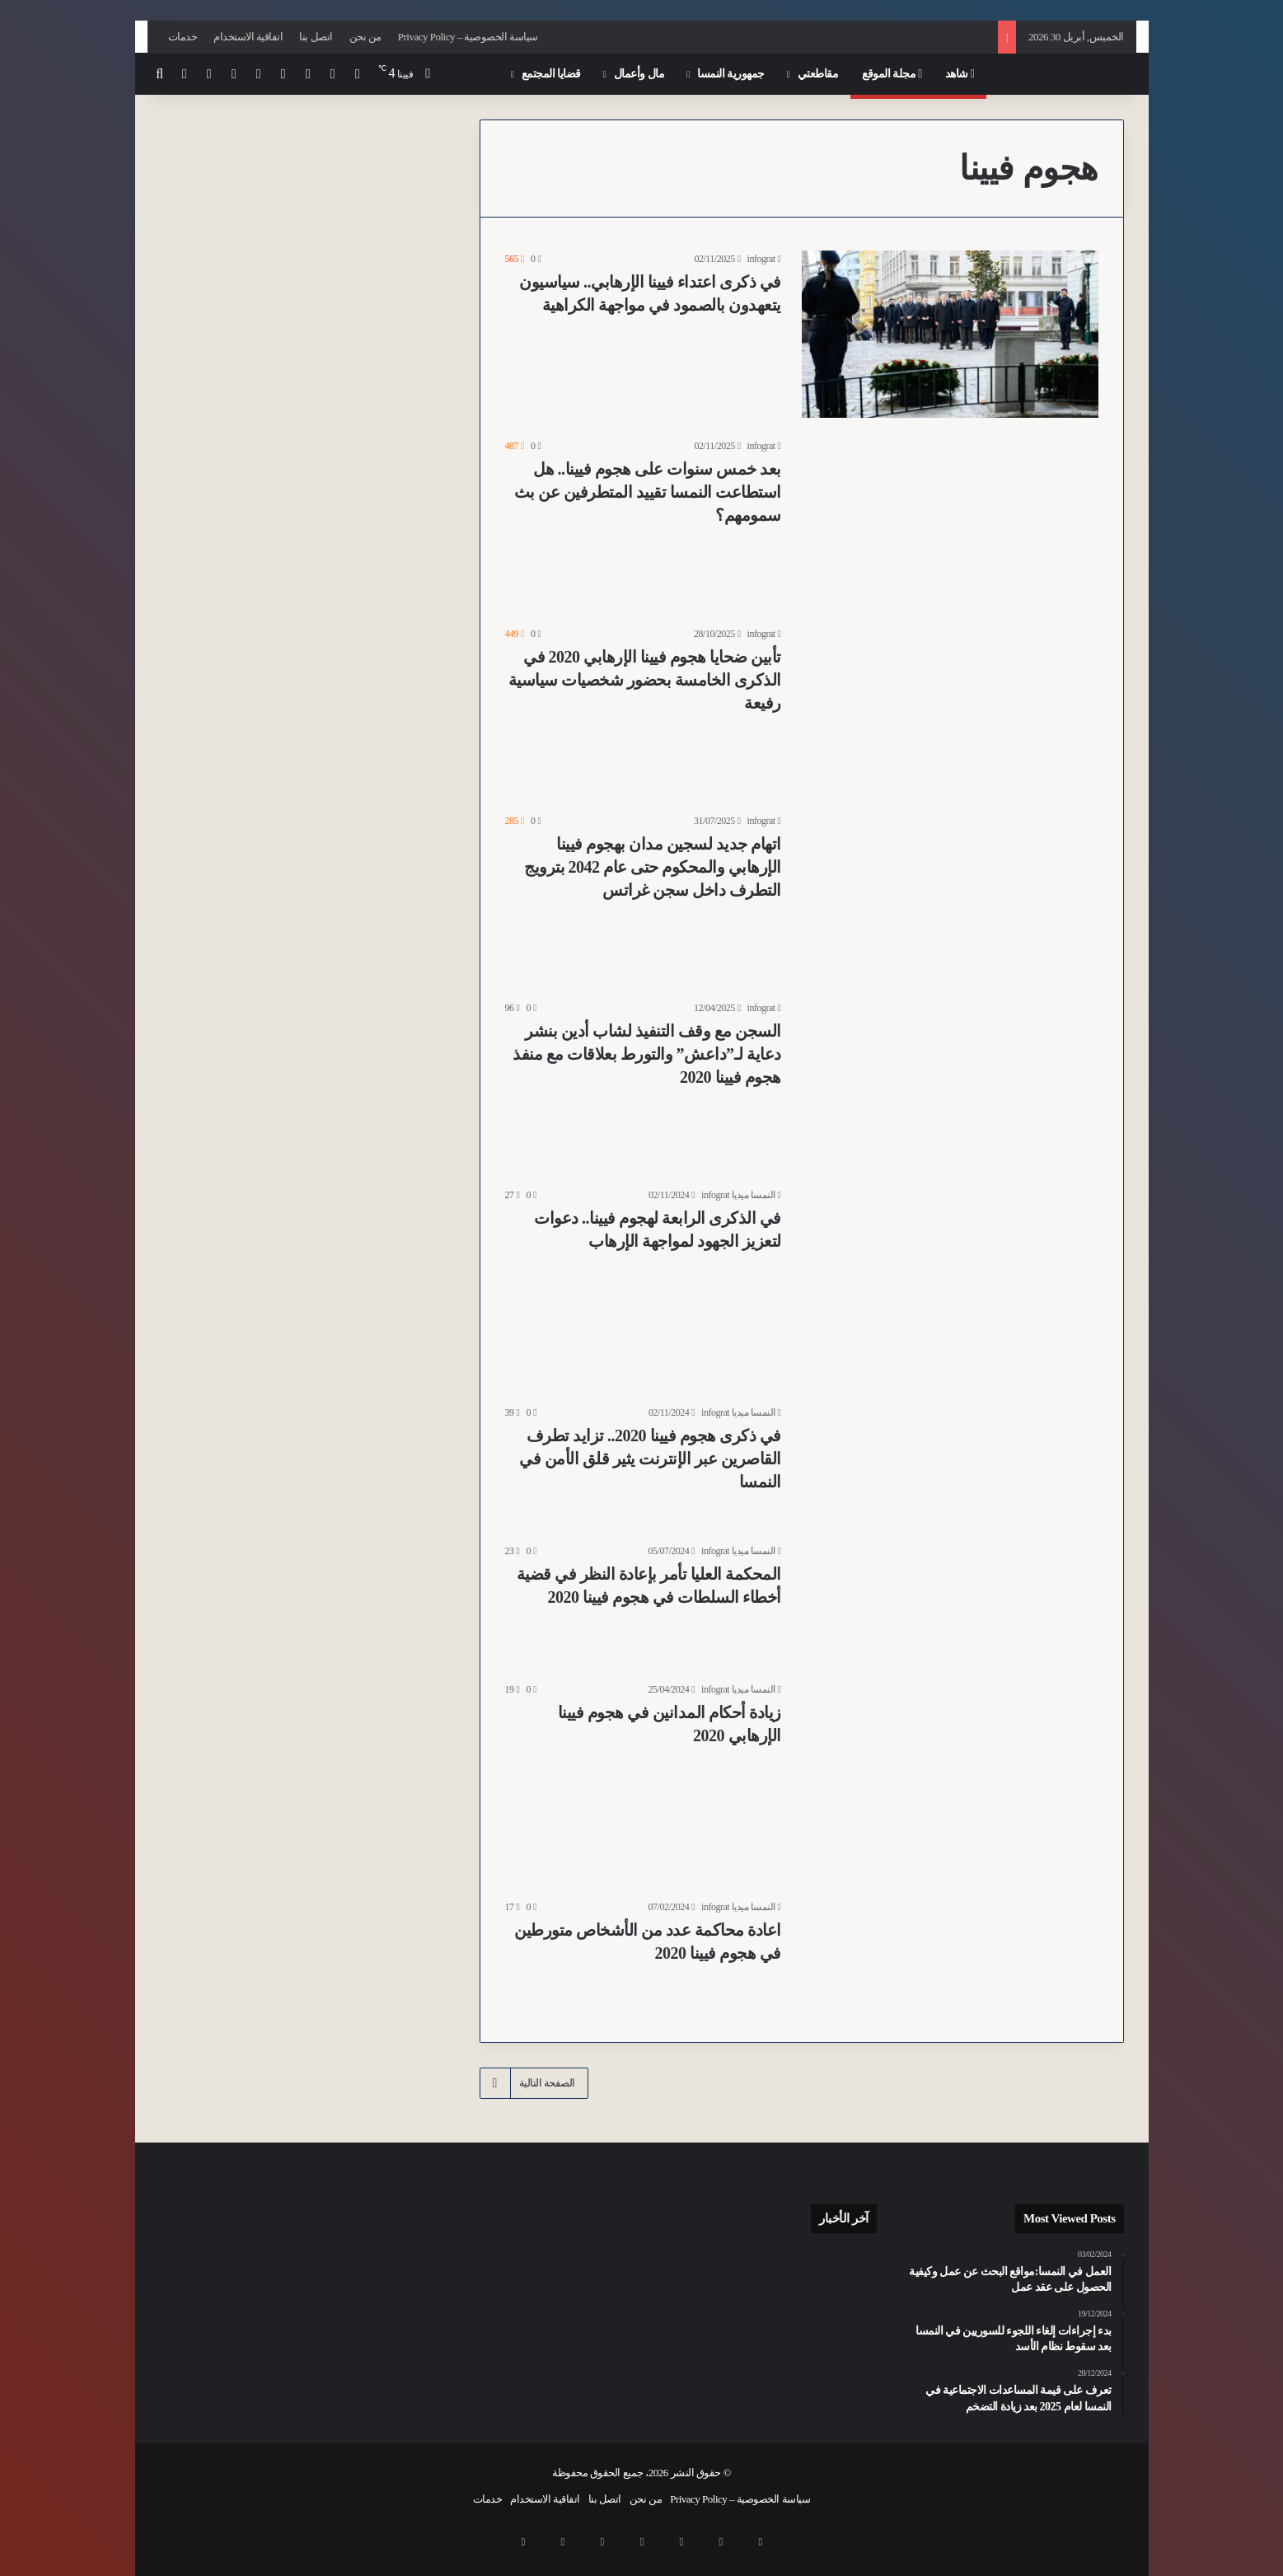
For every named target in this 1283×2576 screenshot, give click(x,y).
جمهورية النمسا (731, 74)
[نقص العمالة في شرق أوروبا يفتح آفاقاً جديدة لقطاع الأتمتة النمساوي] (689, 2364)
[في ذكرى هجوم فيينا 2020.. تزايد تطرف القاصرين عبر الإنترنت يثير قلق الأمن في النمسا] (950, 1463)
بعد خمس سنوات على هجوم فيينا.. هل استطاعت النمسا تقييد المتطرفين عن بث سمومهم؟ (647, 492)
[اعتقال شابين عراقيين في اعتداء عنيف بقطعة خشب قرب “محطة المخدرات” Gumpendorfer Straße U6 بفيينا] (842, 2364)
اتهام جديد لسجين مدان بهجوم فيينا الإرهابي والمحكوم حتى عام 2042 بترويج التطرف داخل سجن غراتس (652, 867)
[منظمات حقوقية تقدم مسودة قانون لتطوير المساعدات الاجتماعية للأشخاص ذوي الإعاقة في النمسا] (689, 2314)
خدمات (183, 36)
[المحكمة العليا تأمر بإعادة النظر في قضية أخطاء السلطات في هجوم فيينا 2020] (950, 1602)
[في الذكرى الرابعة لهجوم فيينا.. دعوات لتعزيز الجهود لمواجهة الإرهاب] (950, 1285)
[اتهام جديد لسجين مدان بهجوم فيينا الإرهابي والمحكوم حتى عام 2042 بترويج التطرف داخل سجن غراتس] (950, 896)
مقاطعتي (818, 74)
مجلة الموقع (892, 74)
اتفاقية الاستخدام (248, 36)
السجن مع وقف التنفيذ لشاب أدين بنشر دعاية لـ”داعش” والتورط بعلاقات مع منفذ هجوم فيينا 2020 (647, 1054)
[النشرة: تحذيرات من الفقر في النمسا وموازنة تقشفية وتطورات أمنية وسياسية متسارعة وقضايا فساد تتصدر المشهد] (842, 2315)
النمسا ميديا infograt (738, 1195)
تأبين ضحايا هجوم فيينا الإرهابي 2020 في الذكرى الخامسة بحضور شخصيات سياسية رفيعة (644, 680)
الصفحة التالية (534, 2083)
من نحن (365, 36)
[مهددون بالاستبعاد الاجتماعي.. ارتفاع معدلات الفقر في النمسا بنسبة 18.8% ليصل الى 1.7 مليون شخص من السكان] (765, 2314)
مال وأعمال (639, 74)
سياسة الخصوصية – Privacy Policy (468, 36)
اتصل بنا (315, 36)
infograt (761, 259)
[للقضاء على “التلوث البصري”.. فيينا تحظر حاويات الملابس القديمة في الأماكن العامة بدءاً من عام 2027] (765, 2364)
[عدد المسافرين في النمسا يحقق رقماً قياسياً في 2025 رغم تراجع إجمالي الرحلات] (842, 2269)
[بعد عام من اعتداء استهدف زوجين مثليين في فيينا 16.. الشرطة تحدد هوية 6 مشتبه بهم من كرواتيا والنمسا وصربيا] (765, 2269)
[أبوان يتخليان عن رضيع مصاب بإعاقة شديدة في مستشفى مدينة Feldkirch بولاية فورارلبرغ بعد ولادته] (689, 2269)
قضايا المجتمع (551, 74)
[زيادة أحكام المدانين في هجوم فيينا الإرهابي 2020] (950, 1780)
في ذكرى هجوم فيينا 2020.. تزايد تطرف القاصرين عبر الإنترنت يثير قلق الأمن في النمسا (650, 1458)
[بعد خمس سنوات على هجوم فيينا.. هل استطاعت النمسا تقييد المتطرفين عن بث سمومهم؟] (950, 521)
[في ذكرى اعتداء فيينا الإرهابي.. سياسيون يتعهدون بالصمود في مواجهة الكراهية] (950, 334)
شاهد (960, 74)
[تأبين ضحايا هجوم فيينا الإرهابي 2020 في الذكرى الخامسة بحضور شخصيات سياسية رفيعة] (950, 709)
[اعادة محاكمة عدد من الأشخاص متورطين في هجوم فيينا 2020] (950, 1958)
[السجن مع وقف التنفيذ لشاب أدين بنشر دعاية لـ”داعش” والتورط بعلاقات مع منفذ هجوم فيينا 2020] (950, 1083)
